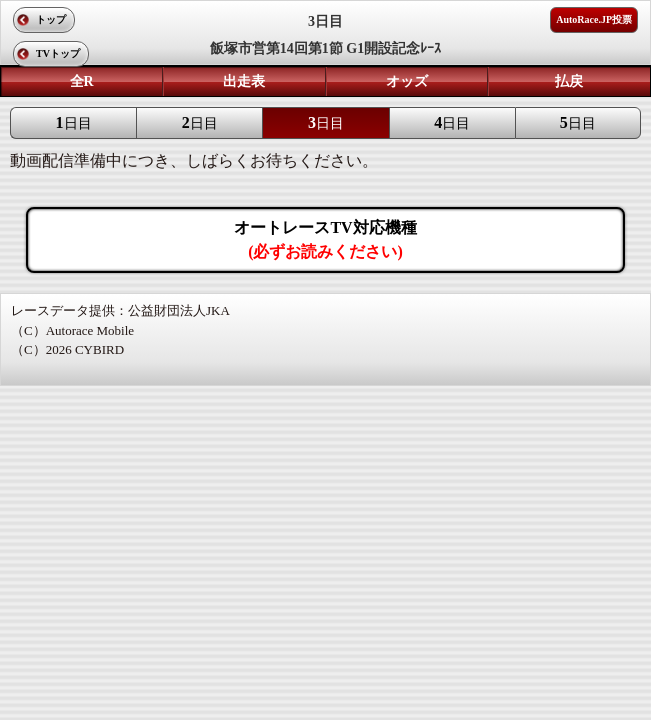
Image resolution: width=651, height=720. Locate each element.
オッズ (407, 81)
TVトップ (58, 53)
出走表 (244, 81)
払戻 (569, 81)
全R (82, 81)
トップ (51, 19)
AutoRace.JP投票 (594, 19)
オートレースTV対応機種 (325, 239)
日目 (74, 122)
